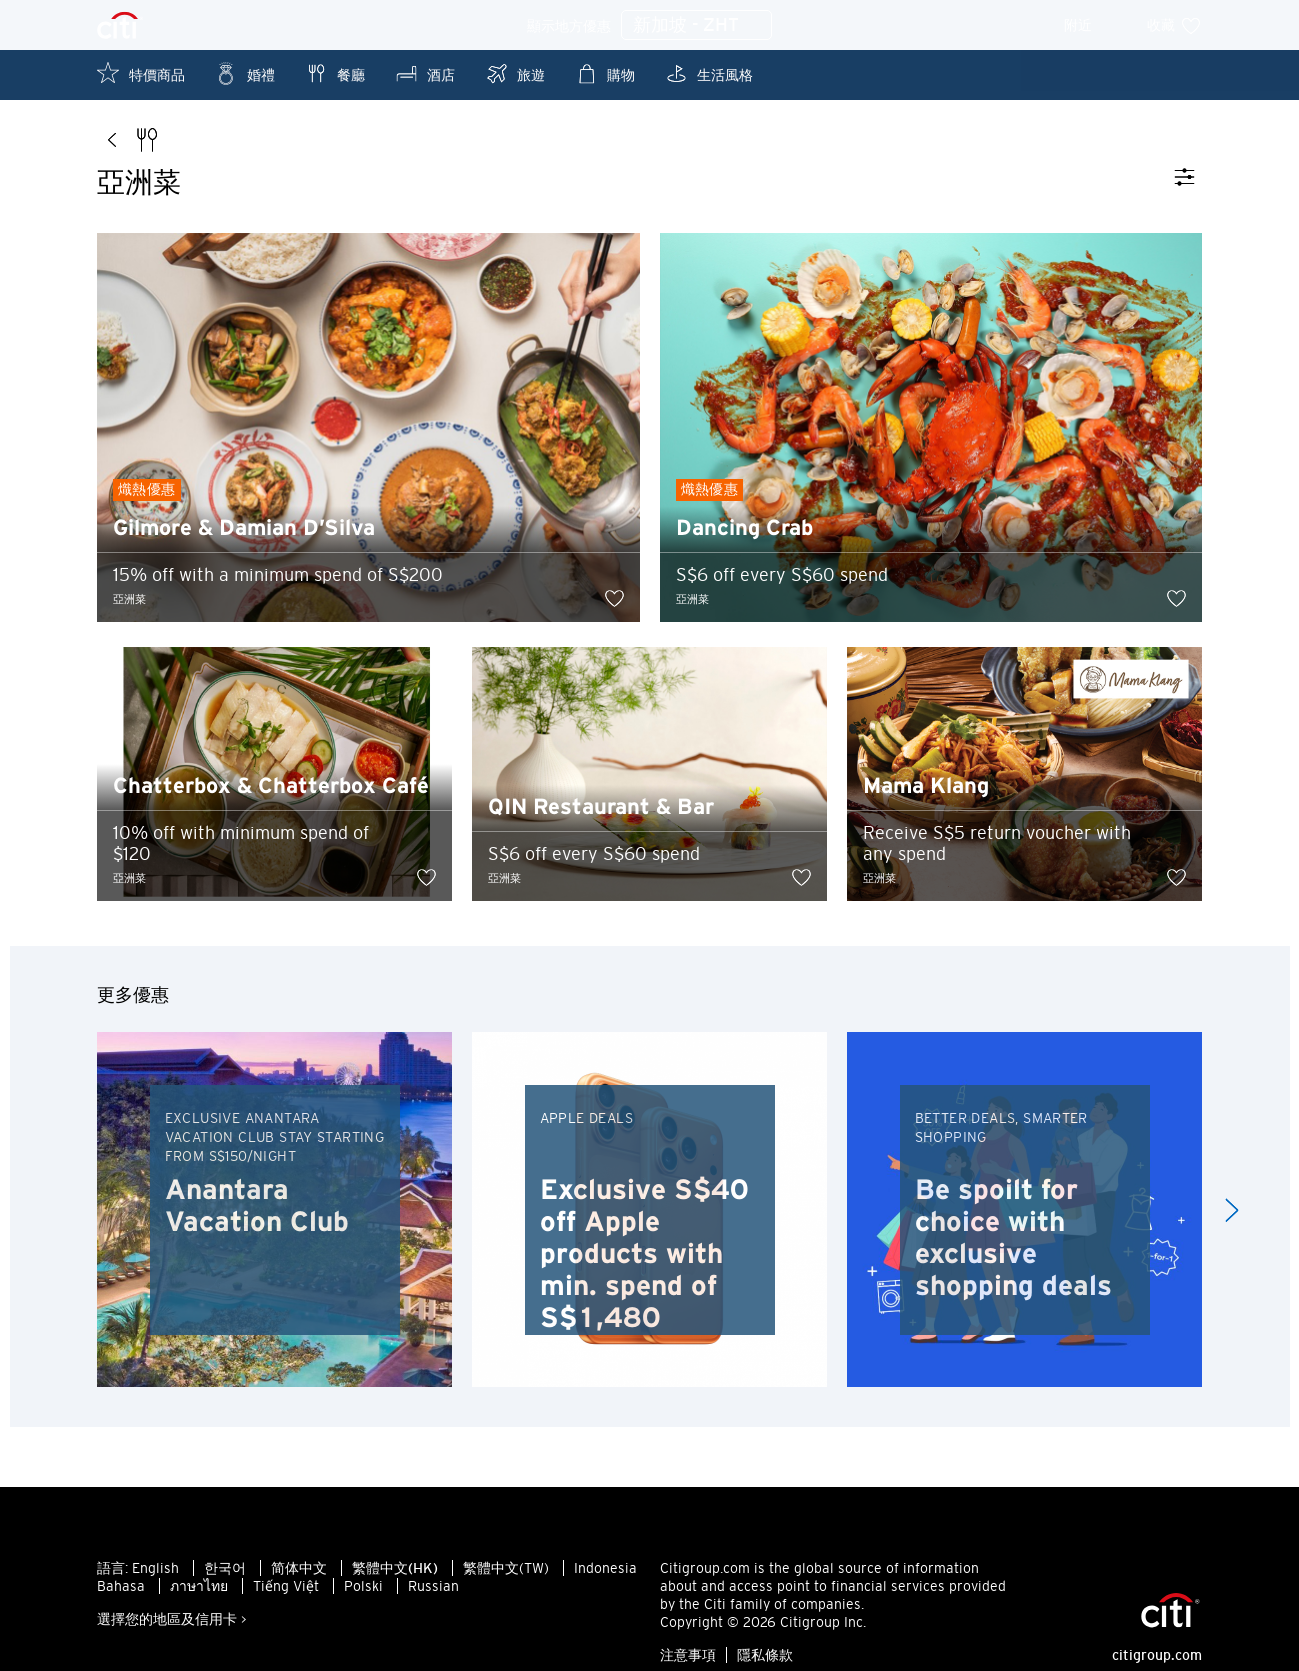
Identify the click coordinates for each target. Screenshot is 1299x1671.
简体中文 (299, 1578)
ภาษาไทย (199, 1596)
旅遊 (515, 73)
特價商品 (141, 73)
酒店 (425, 73)
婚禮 (245, 73)
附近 (1091, 25)
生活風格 (709, 73)
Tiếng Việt (286, 1596)
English (155, 1578)
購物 (605, 73)
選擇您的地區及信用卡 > (172, 1629)
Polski (363, 1596)
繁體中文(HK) (395, 1578)
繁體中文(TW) (506, 1578)
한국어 (225, 1578)
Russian (433, 1596)
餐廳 (335, 73)
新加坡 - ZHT (696, 26)
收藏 (1174, 25)
